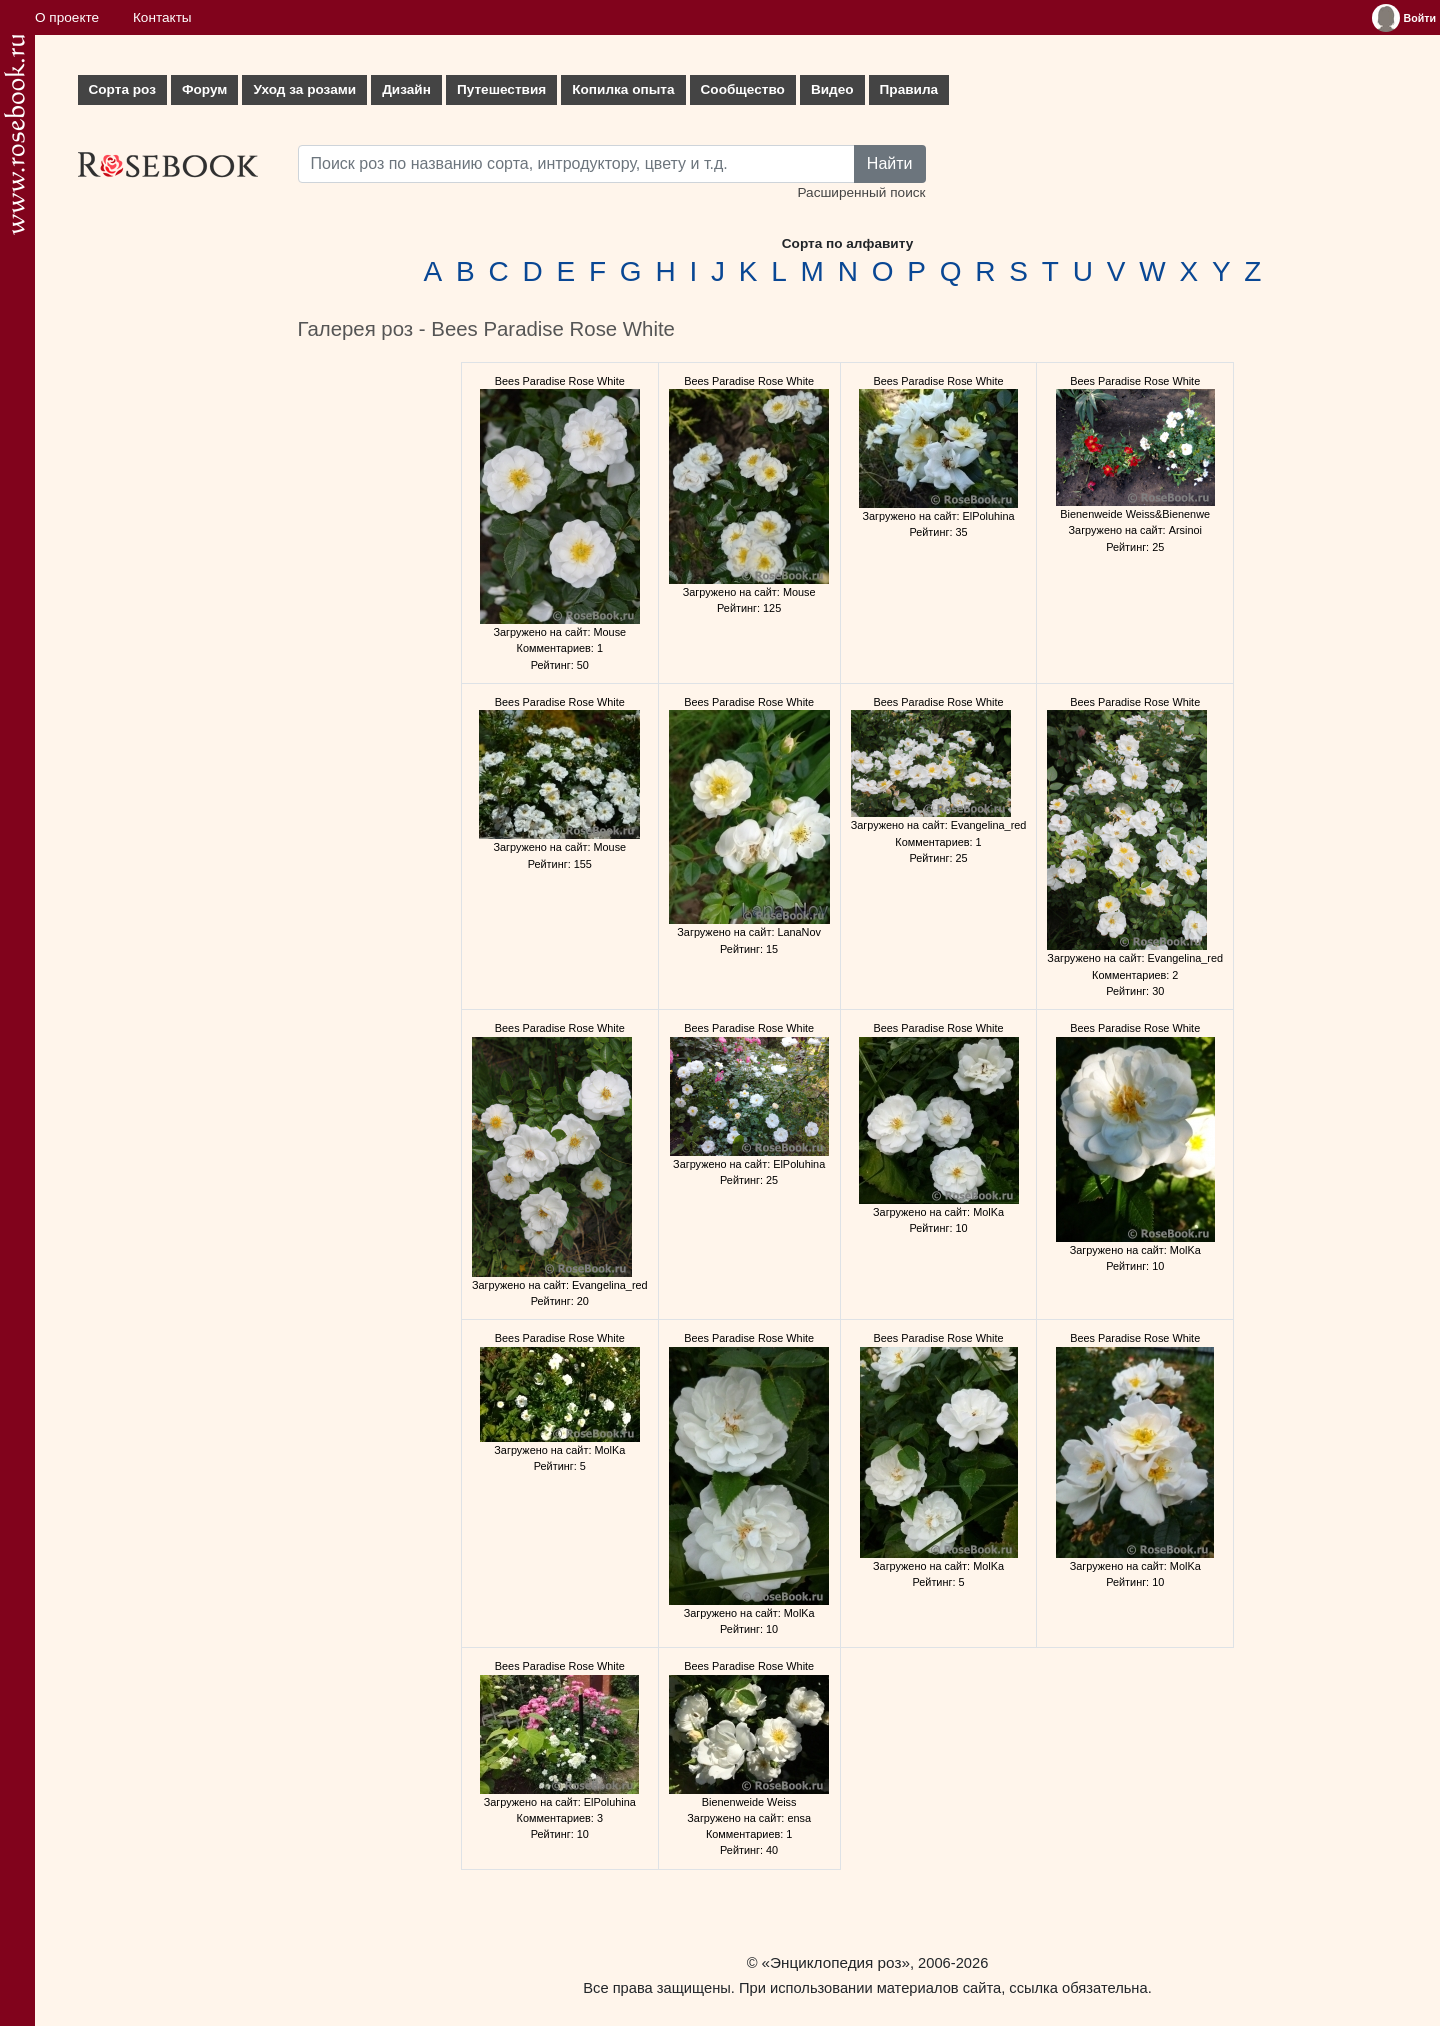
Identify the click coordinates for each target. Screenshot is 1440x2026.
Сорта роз (122, 89)
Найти (890, 163)
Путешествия (501, 89)
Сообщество (743, 89)
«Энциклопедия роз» (836, 1962)
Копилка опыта (623, 89)
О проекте (67, 17)
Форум (204, 89)
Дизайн (406, 89)
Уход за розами (304, 89)
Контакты (162, 17)
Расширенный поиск (861, 192)
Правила (909, 89)
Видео (832, 89)
